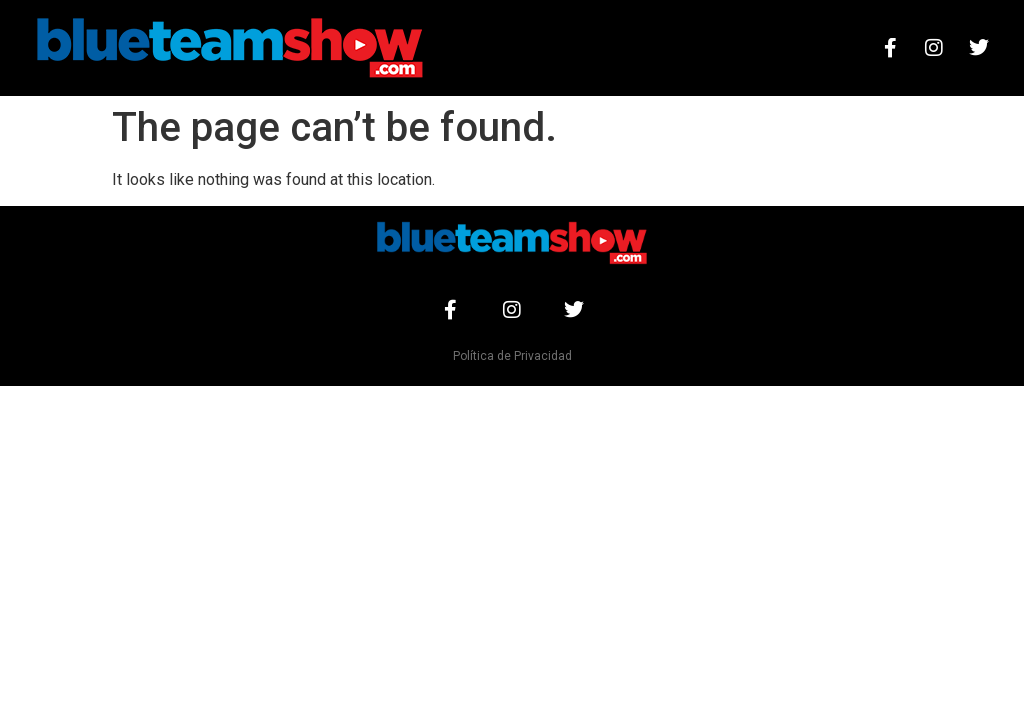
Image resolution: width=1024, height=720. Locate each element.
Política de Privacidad (512, 356)
